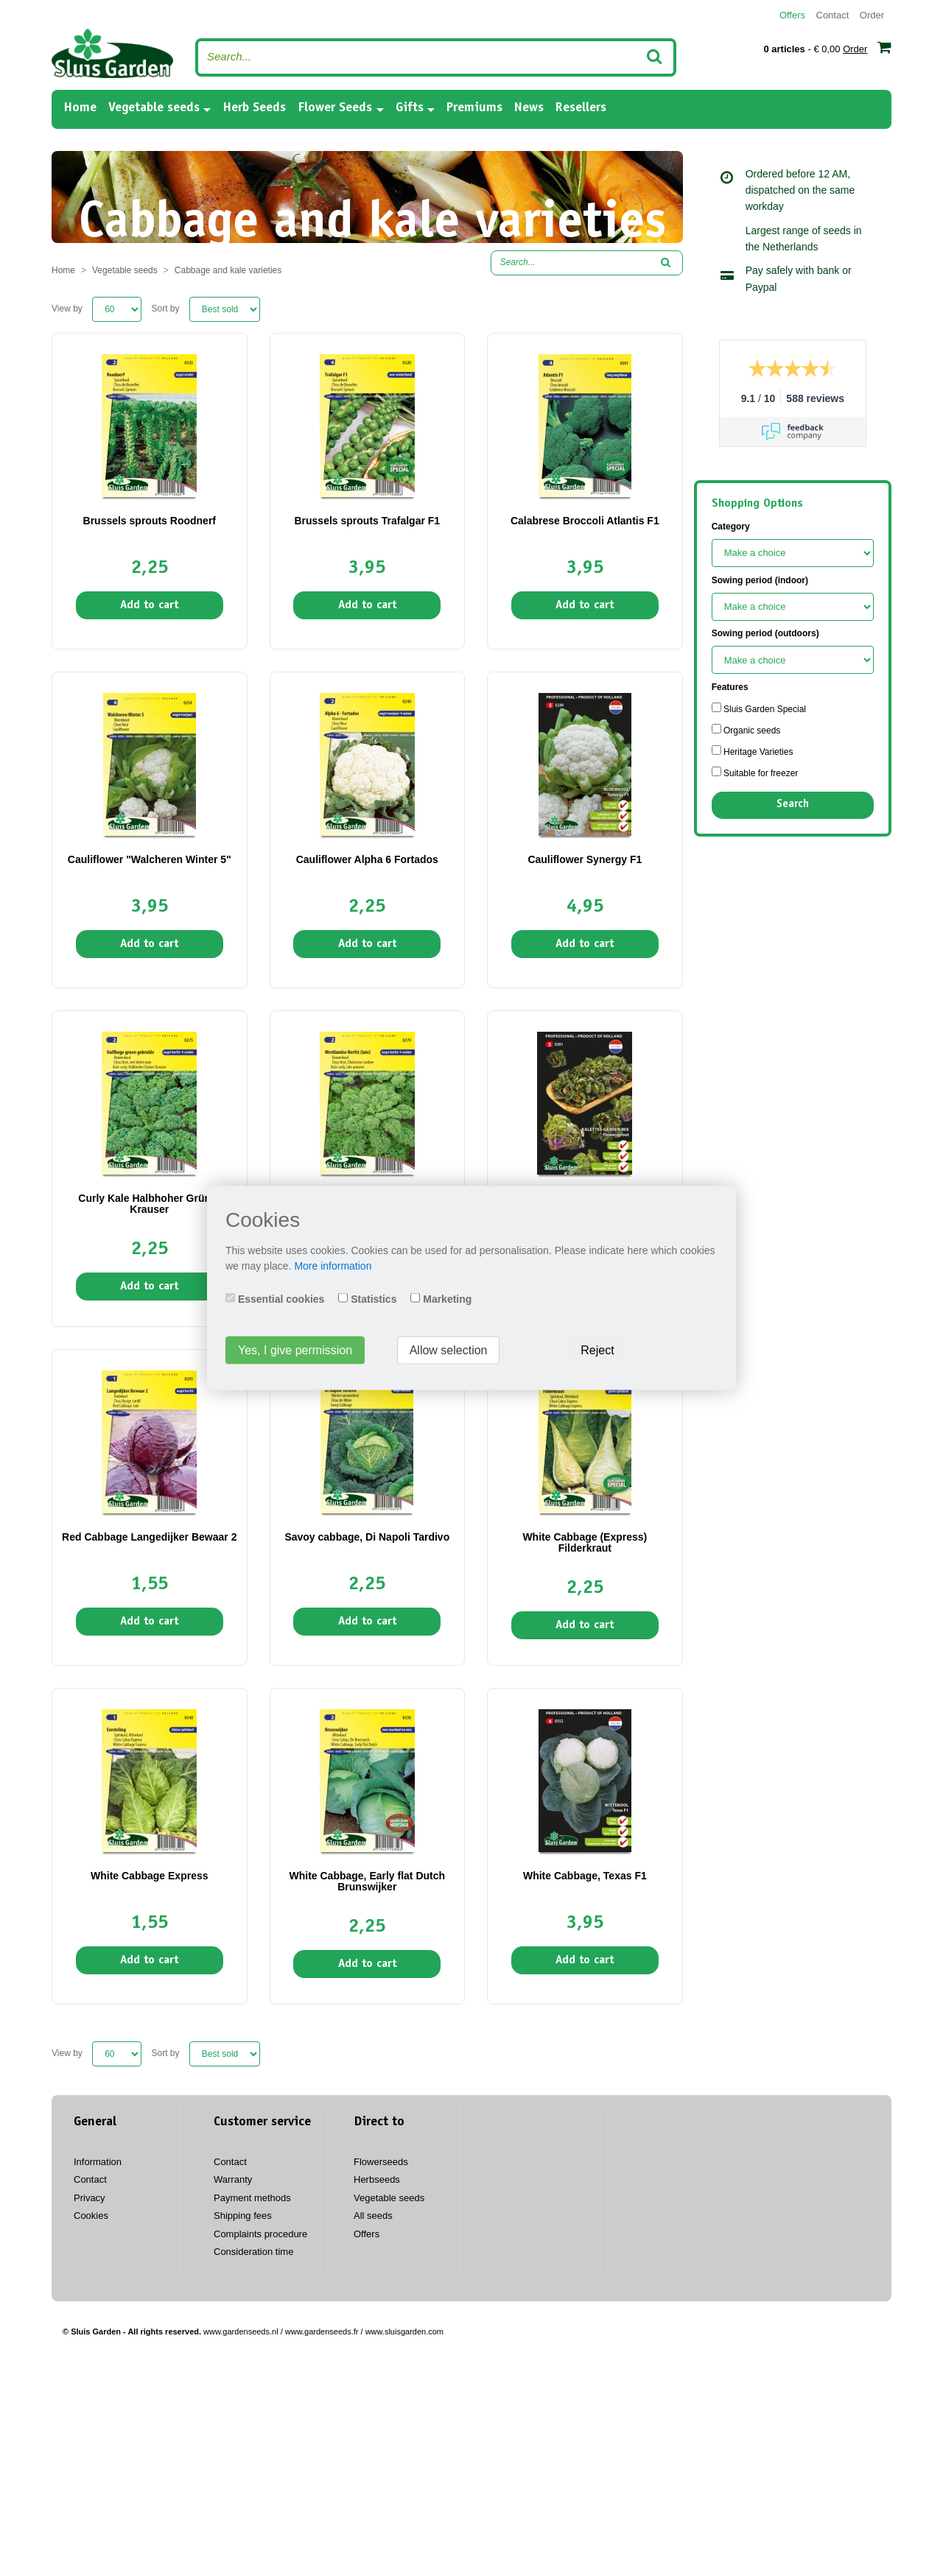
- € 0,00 (827, 47)
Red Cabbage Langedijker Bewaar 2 (149, 1537)
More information (332, 1266)
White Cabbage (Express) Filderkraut (584, 1542)
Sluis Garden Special (759, 708)
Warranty (233, 2179)
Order (872, 15)
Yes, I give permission (295, 1350)
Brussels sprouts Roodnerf (149, 521)
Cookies (91, 2215)
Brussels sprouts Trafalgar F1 (367, 521)
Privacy (89, 2197)
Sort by (166, 308)
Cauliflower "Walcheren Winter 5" (149, 859)
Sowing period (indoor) (760, 580)
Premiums (474, 108)
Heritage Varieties (752, 751)
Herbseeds (377, 2179)
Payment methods (252, 2197)
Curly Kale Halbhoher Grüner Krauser (149, 1203)
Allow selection (449, 1350)
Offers (792, 15)
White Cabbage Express (149, 1876)
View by (67, 308)
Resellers (580, 108)
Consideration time (253, 2251)
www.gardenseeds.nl (240, 2331)
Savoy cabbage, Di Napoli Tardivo (366, 1537)
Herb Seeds (254, 108)
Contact (832, 15)
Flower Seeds (335, 108)
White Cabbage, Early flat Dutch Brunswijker (368, 1881)
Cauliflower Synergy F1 (584, 859)
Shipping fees (243, 2215)
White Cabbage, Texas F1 (585, 1876)
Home (80, 107)
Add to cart (149, 605)
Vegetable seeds (154, 108)
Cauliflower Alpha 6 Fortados (367, 859)
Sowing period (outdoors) (765, 633)
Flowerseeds (381, 2161)
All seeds (373, 2215)
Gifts (410, 108)
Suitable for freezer (755, 772)
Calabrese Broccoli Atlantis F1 (585, 521)
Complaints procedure (260, 2233)
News (529, 108)
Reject (597, 1350)
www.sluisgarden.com (404, 2331)
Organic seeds (746, 730)
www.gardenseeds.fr (322, 2331)
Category (731, 526)
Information (98, 2161)
